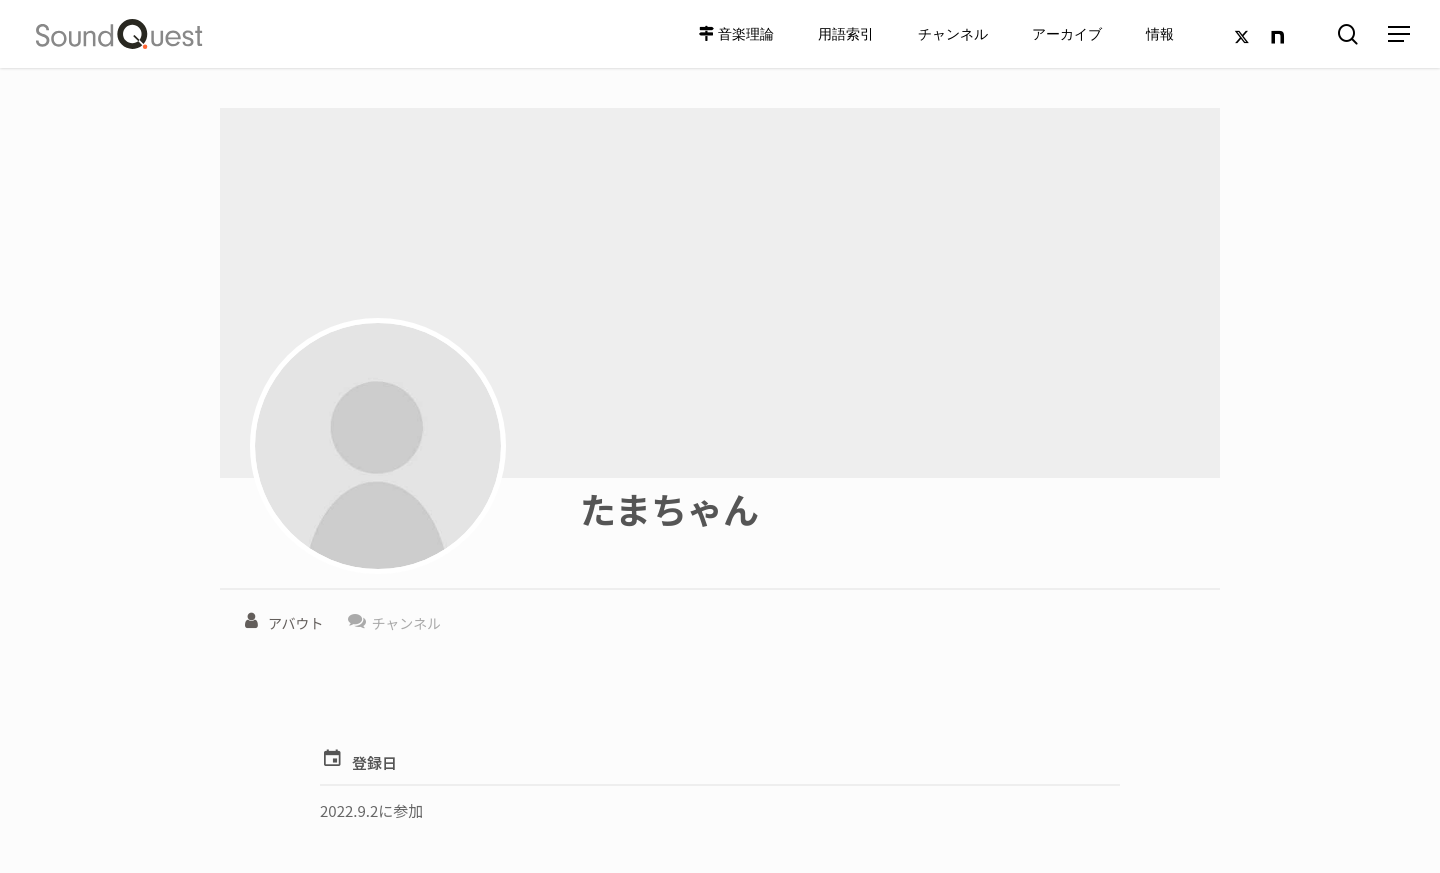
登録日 (374, 762)
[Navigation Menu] (1400, 34)
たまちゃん (669, 508)
